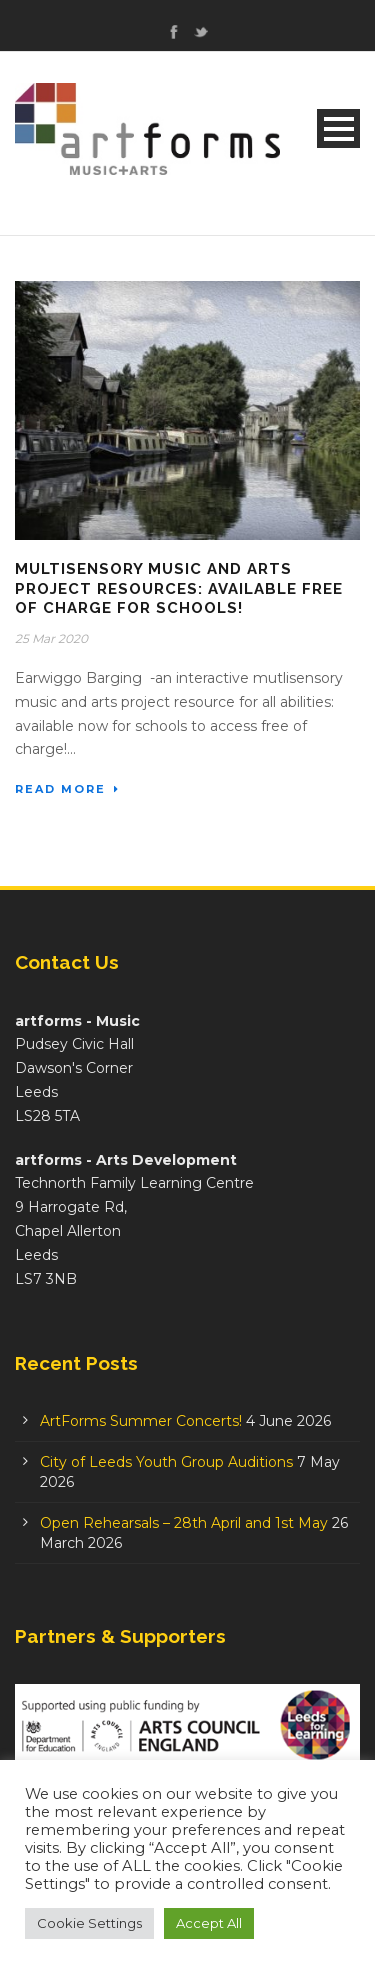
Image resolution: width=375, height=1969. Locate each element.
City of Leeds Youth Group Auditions (166, 1462)
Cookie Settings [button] (89, 1923)
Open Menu (338, 128)
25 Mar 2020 (51, 638)
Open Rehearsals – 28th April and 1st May (184, 1523)
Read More (67, 789)
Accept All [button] (209, 1923)
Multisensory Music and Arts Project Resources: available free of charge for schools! (179, 588)
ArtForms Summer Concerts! (141, 1421)
